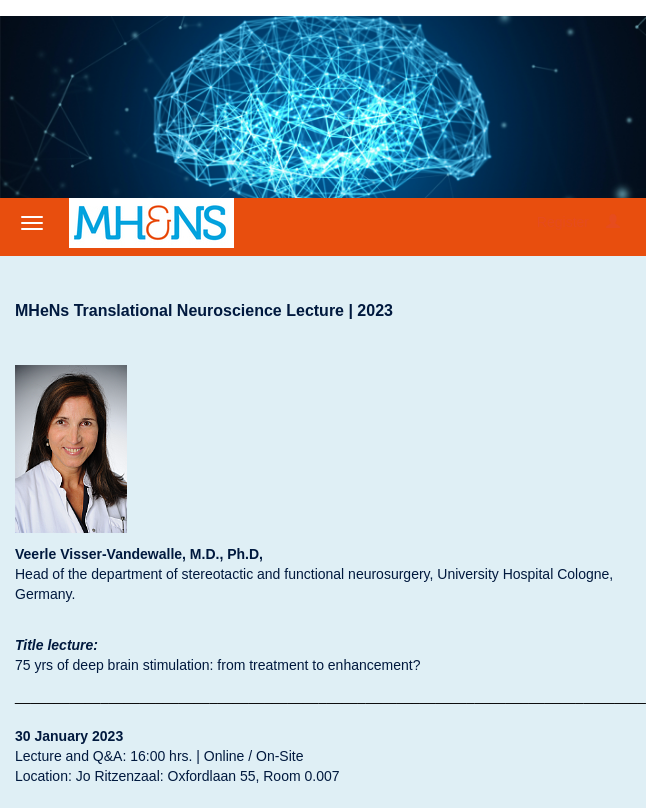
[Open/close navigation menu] (32, 223)
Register (563, 222)
